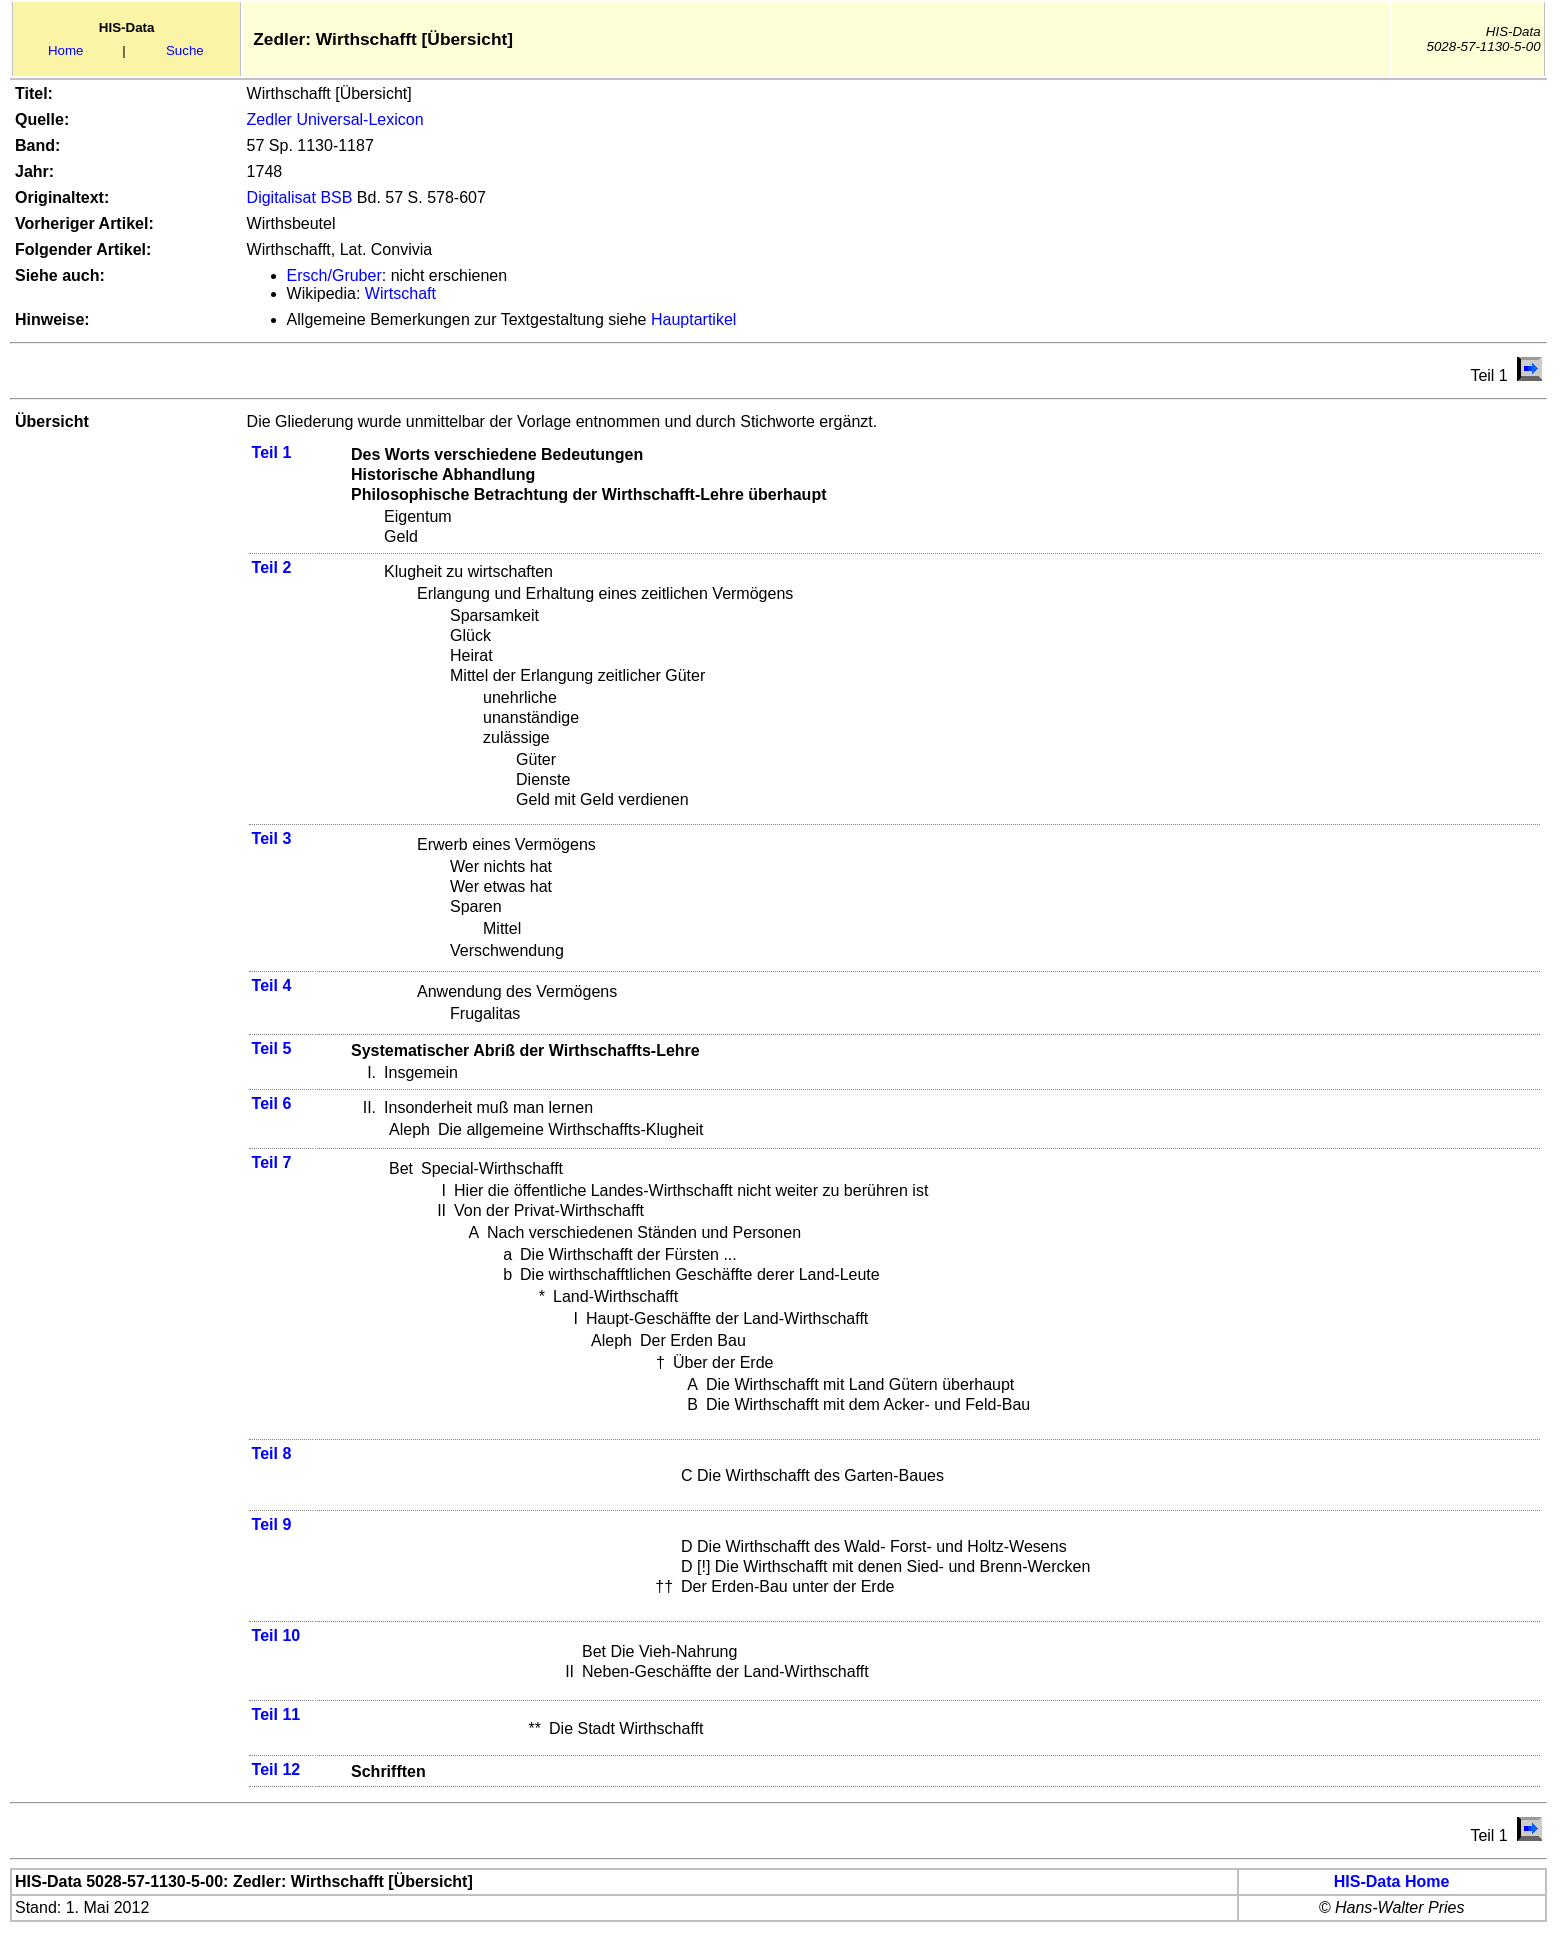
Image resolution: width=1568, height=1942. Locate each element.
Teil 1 (272, 452)
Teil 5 (272, 1048)
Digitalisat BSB (300, 197)
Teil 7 (272, 1162)
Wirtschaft (400, 293)
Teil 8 (272, 1453)
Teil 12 (276, 1769)
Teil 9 (272, 1524)
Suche (185, 50)
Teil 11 (276, 1714)
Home (66, 50)
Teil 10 (276, 1635)
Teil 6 (272, 1103)
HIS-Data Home (1392, 1881)
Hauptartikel (693, 319)
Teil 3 (272, 838)
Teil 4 (272, 985)
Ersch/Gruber (334, 275)
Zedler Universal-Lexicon (335, 119)
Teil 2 (272, 567)
